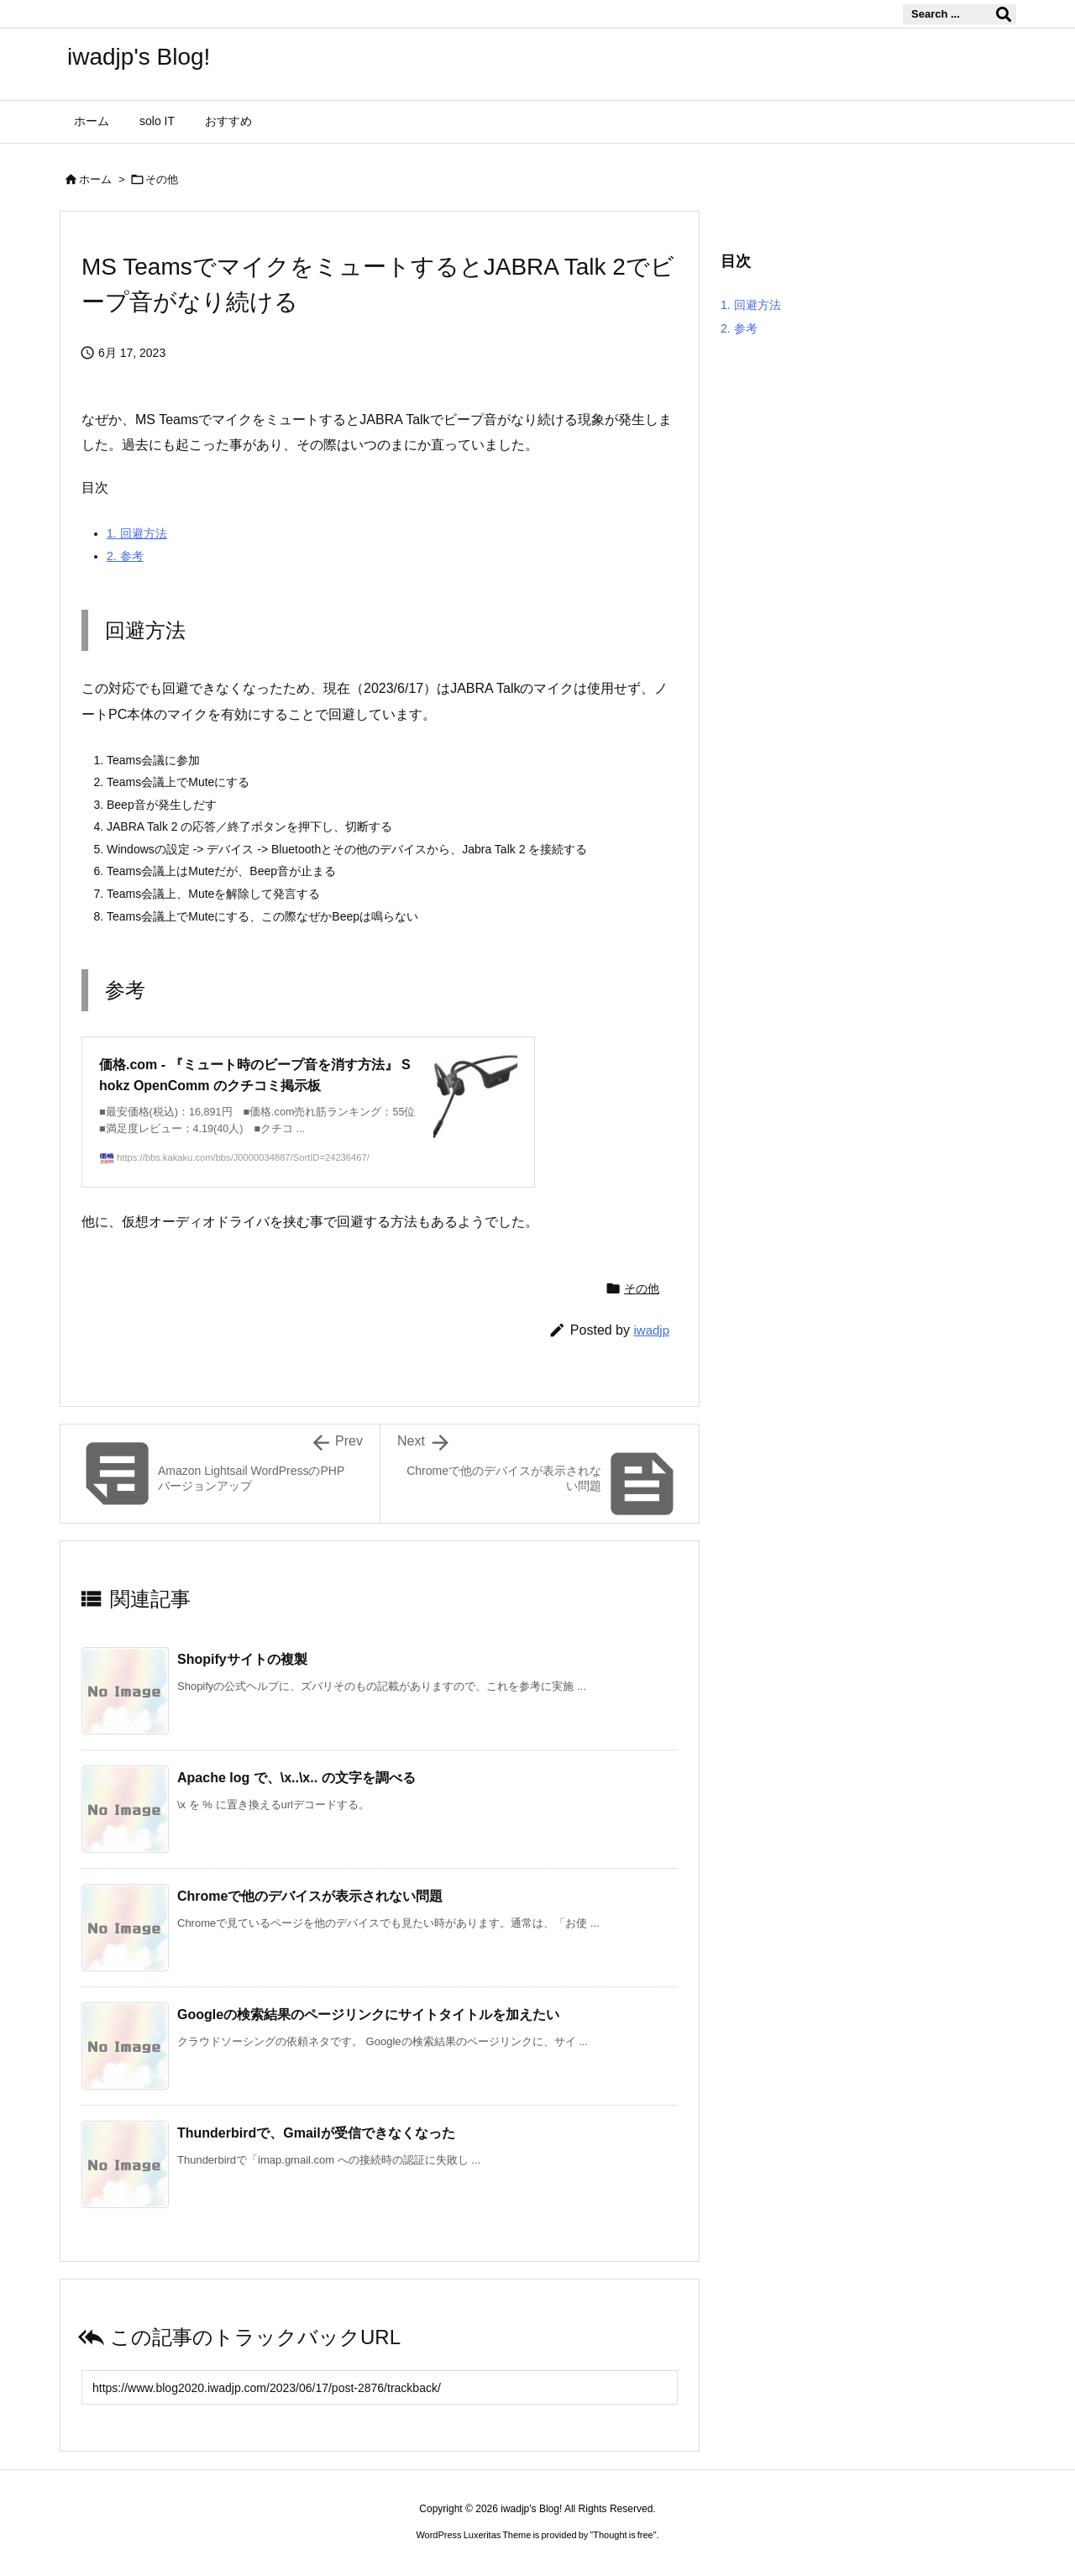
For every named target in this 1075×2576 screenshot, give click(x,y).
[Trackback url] (379, 2387)
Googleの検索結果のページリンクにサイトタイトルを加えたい (368, 2014)
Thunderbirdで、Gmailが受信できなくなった (316, 2133)
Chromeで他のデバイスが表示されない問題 (310, 1896)
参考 (125, 556)
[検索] (1003, 14)
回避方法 (137, 533)
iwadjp (651, 1330)
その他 (161, 179)
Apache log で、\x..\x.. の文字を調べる (296, 1778)
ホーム (95, 179)
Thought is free (623, 2535)
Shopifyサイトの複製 (242, 1659)
